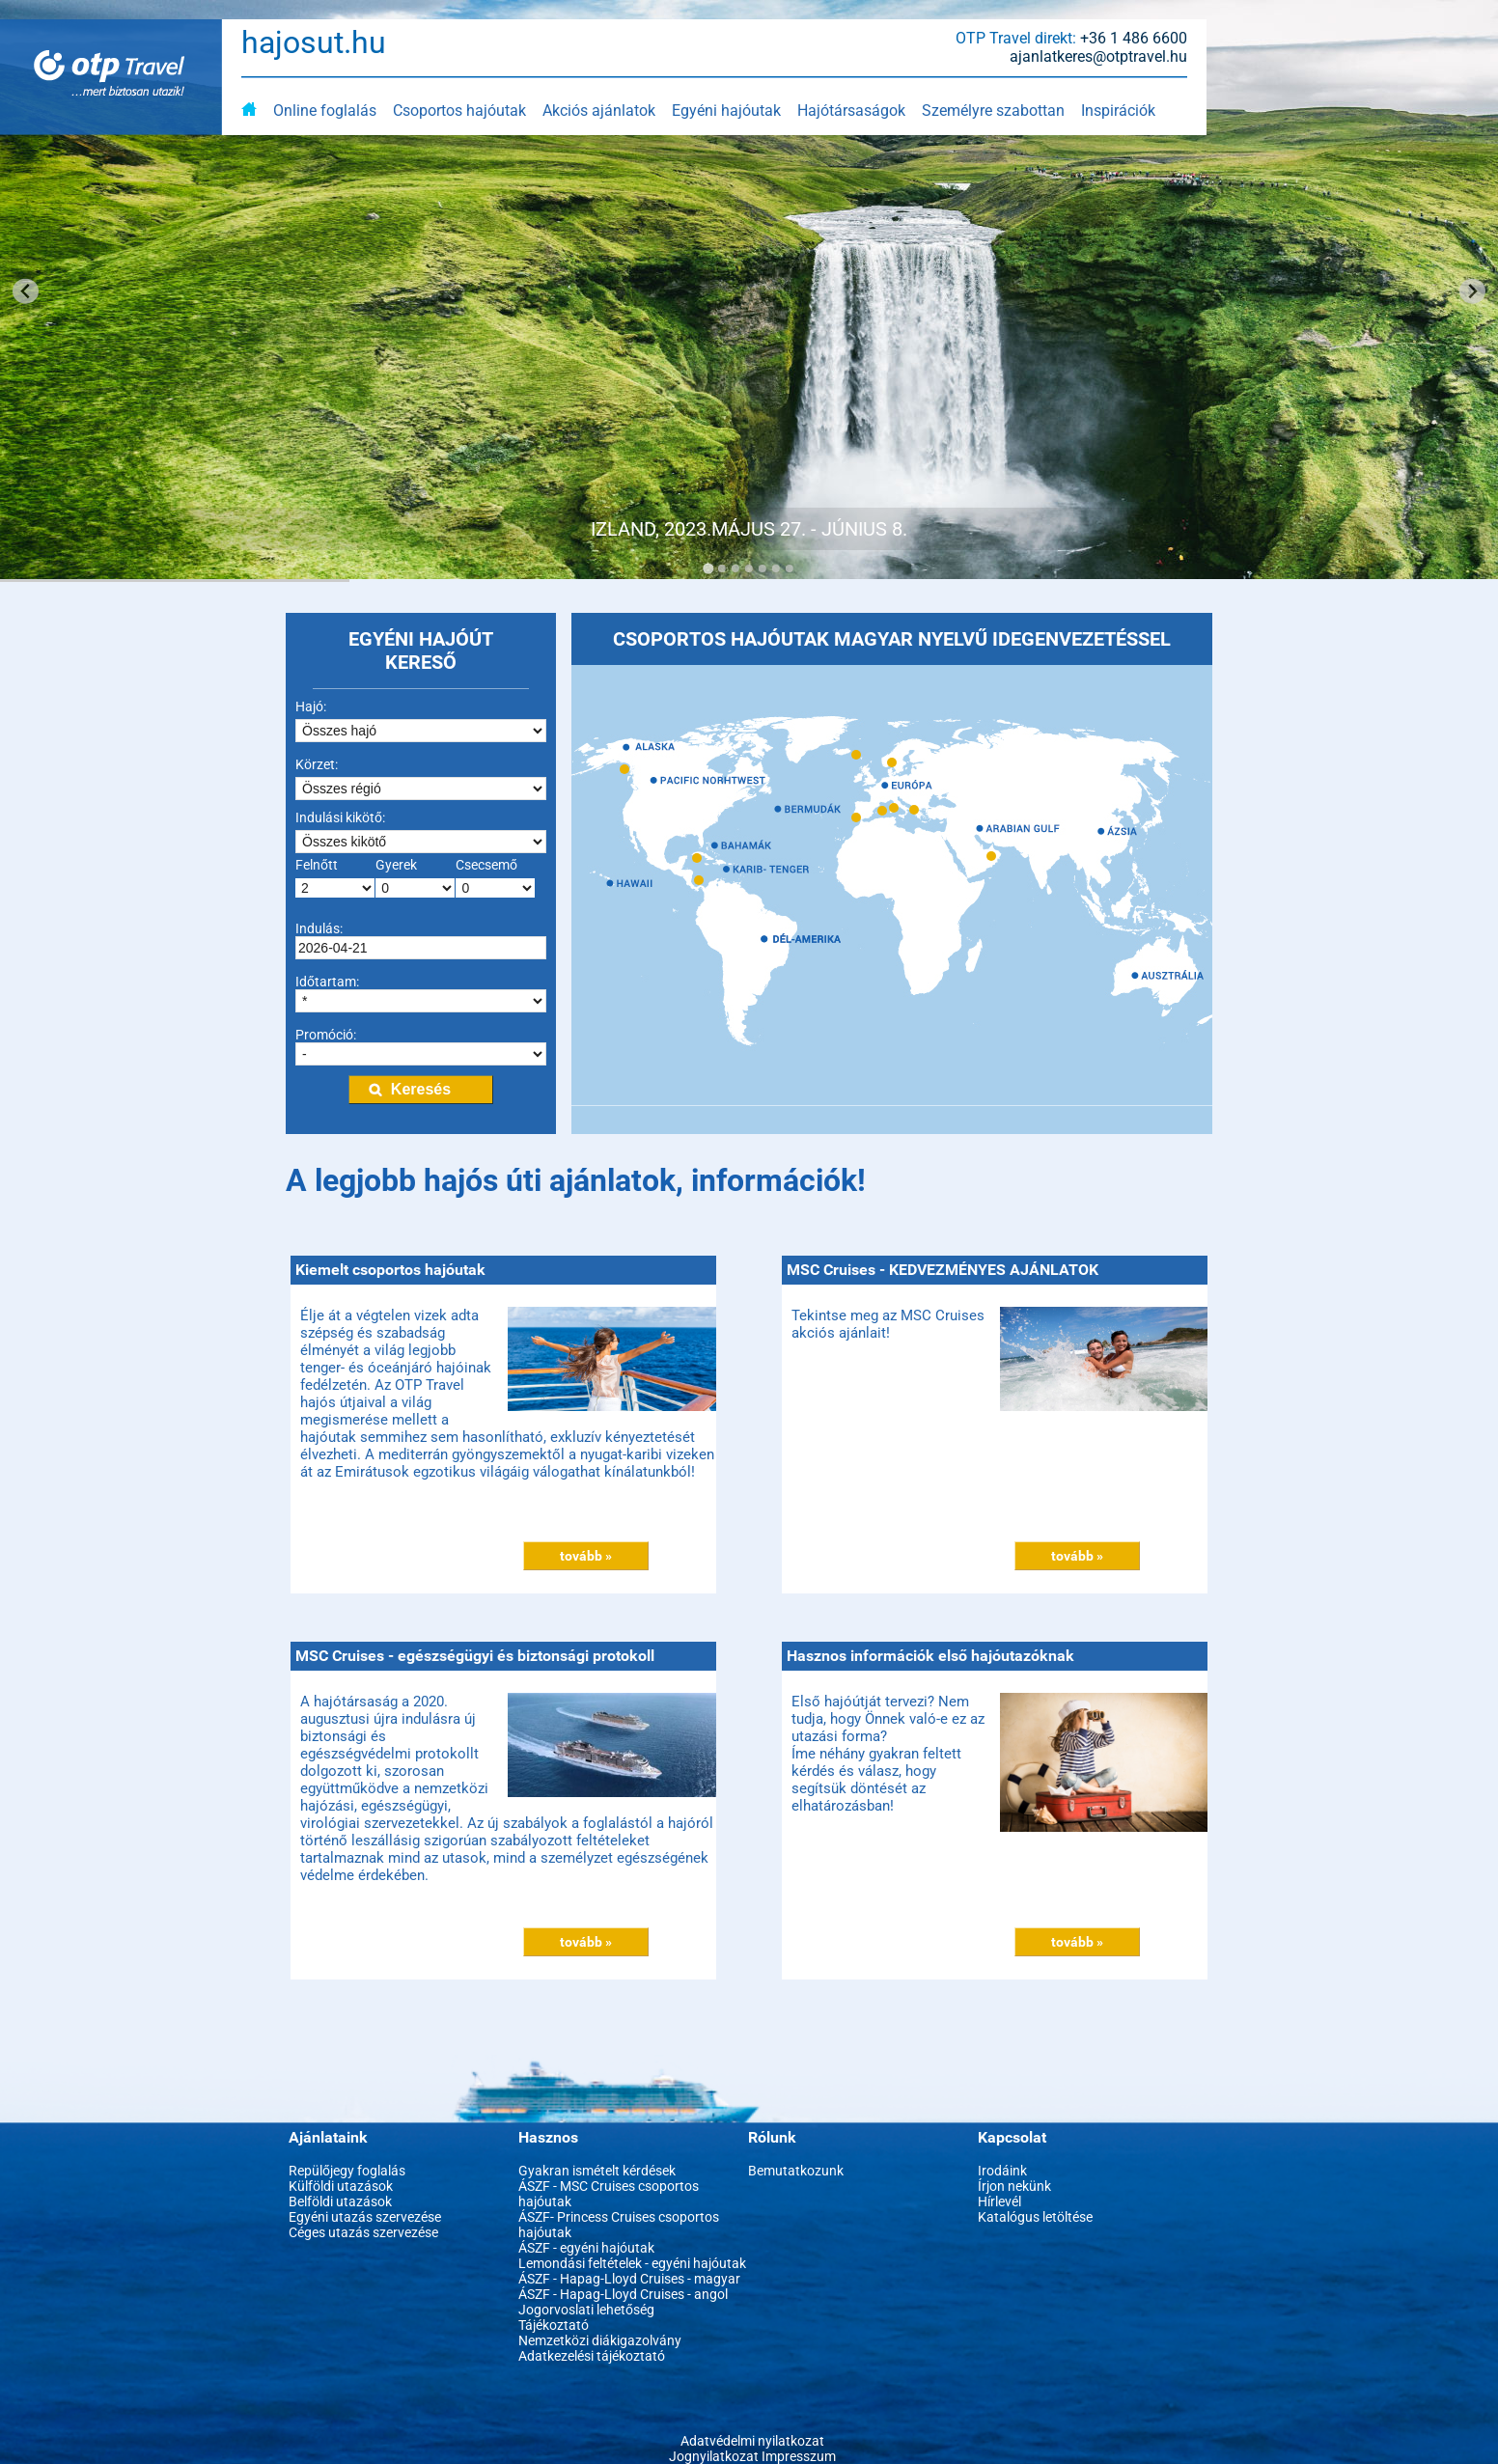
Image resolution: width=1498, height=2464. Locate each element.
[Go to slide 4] (749, 568)
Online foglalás (324, 110)
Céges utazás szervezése (363, 2232)
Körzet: (316, 764)
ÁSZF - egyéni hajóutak (586, 2248)
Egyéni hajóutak (726, 110)
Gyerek (396, 864)
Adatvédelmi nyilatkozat (752, 2441)
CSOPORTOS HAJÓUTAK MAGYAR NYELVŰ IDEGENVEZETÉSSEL (892, 639)
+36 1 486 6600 (1133, 38)
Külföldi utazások (341, 2186)
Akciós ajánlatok (598, 110)
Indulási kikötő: (340, 817)
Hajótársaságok (851, 110)
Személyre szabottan (993, 110)
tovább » (586, 1556)
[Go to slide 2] (722, 568)
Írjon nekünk (1014, 2186)
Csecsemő (486, 864)
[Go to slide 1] (708, 568)
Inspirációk (1118, 110)
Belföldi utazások (340, 2201)
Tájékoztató (553, 2325)
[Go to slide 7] (789, 568)
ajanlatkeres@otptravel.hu (1098, 56)
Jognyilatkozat (714, 2456)
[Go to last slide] (26, 291)
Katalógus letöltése (1035, 2217)
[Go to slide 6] (776, 568)
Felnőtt (316, 864)
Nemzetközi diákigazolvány (599, 2340)
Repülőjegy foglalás (347, 2170)
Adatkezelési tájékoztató (591, 2356)
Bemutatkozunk (796, 2170)
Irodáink (1002, 2170)
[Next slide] (1472, 291)
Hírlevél (999, 2201)
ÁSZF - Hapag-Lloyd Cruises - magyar (629, 2278)
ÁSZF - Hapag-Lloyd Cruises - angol (623, 2294)
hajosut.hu (313, 42)
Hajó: (310, 706)
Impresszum (799, 2456)
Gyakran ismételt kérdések (597, 2170)
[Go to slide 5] (762, 568)
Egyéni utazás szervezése (365, 2217)
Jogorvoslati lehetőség (586, 2309)
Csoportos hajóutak (459, 110)
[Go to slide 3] (735, 568)
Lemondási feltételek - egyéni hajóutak (632, 2263)
